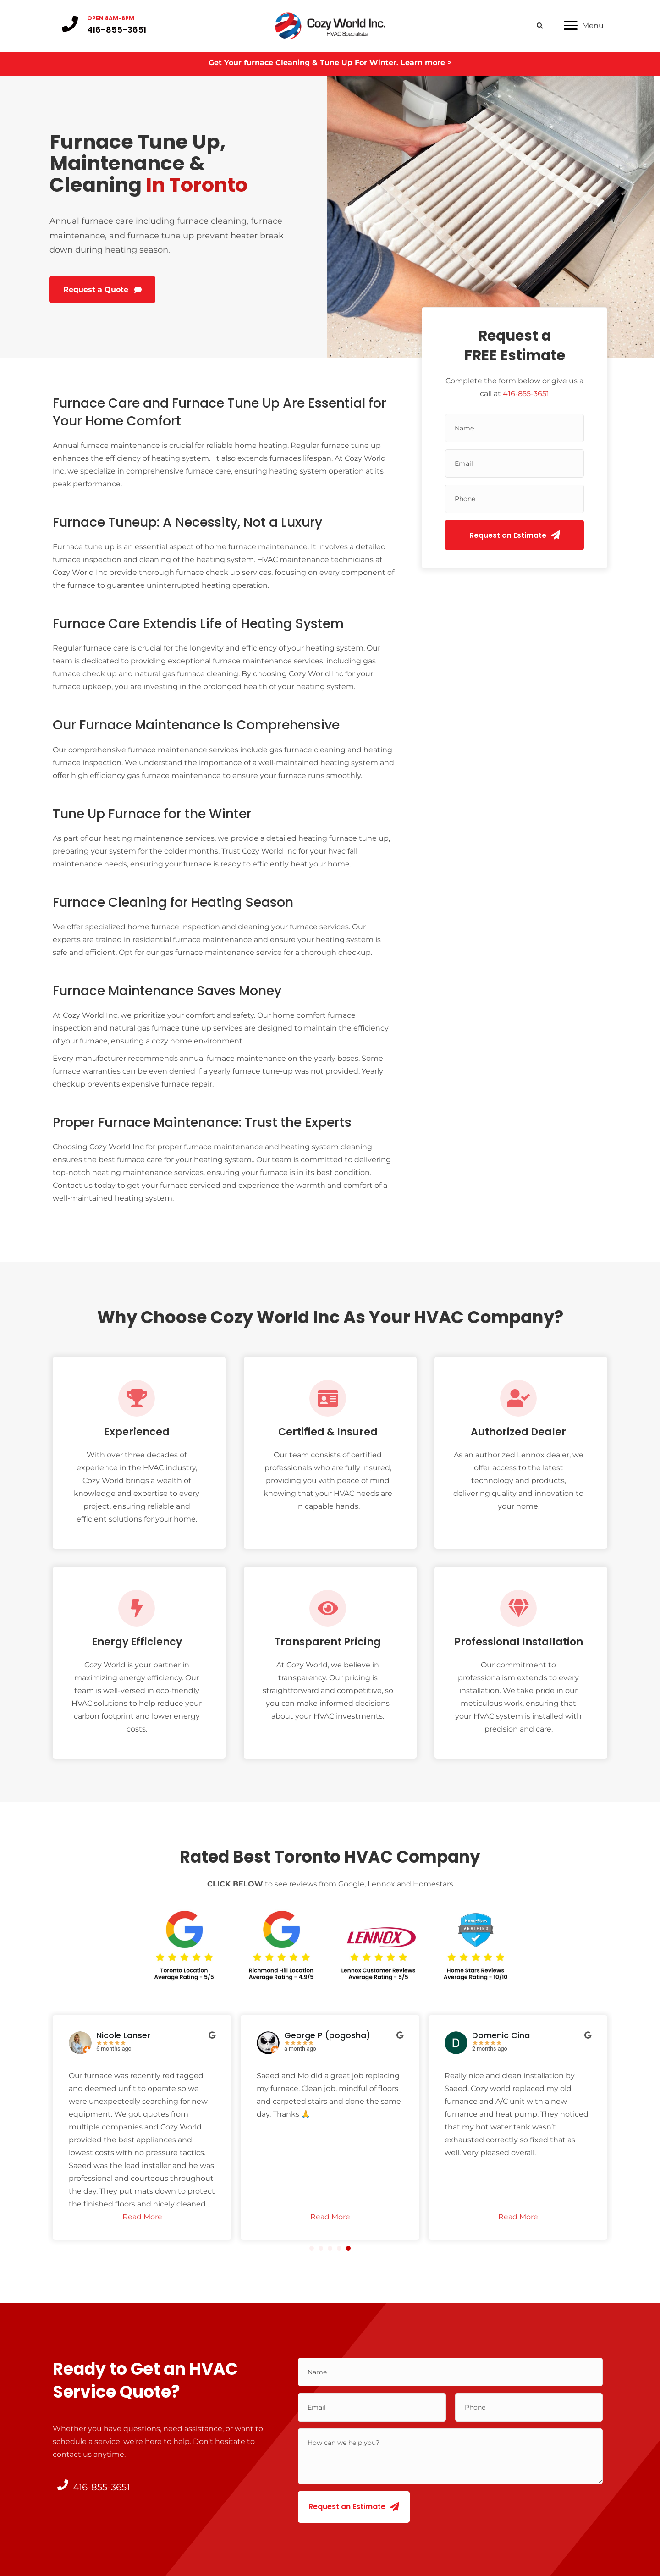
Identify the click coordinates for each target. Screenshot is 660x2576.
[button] (102, 287)
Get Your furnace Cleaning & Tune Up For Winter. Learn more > (330, 60)
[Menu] (583, 25)
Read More (142, 2215)
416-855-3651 (526, 391)
